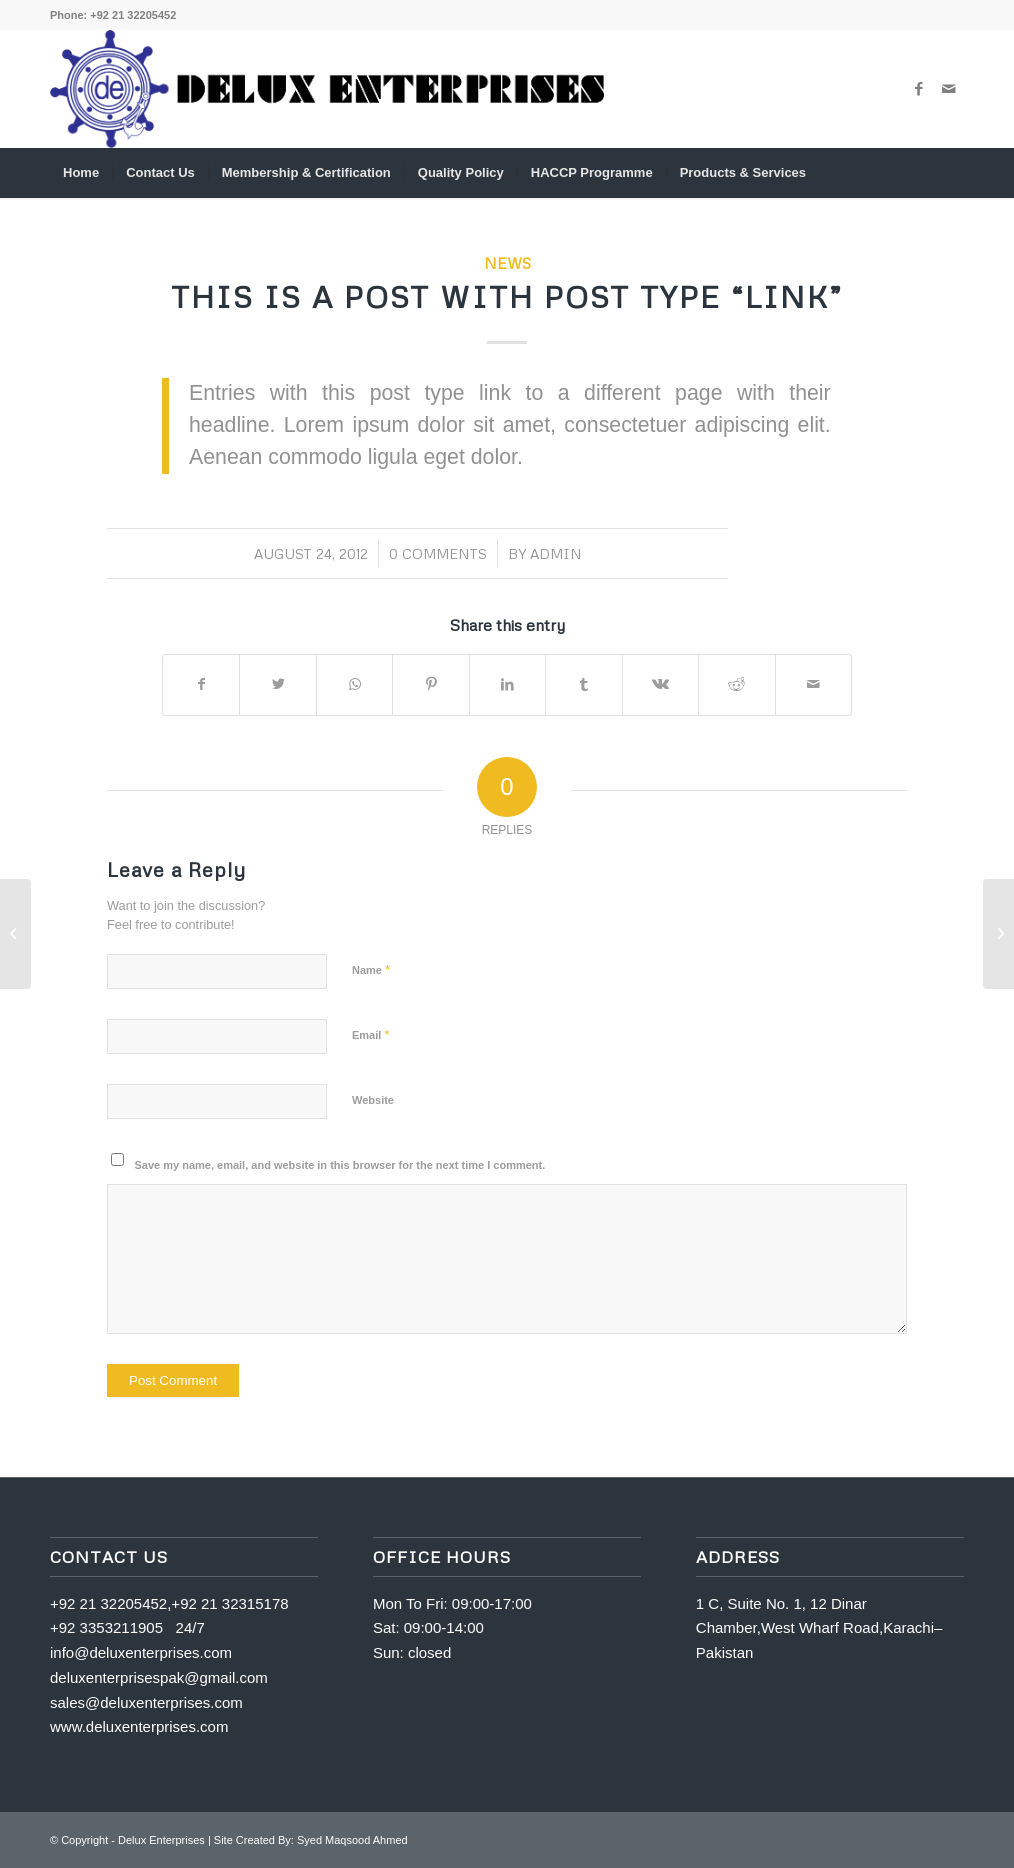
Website (373, 1100)
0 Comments (438, 553)
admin (555, 553)
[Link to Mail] (949, 89)
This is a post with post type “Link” (507, 296)
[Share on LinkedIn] (507, 684)
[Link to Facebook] (919, 89)
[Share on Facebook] (201, 684)
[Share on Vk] (660, 684)
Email (370, 1034)
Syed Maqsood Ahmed (352, 1840)
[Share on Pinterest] (430, 684)
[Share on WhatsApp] (354, 684)
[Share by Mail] (814, 684)
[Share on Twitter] (277, 684)
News (507, 262)
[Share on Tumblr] (583, 684)
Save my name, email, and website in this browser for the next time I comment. (340, 1165)
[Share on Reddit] (736, 684)
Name (371, 969)
